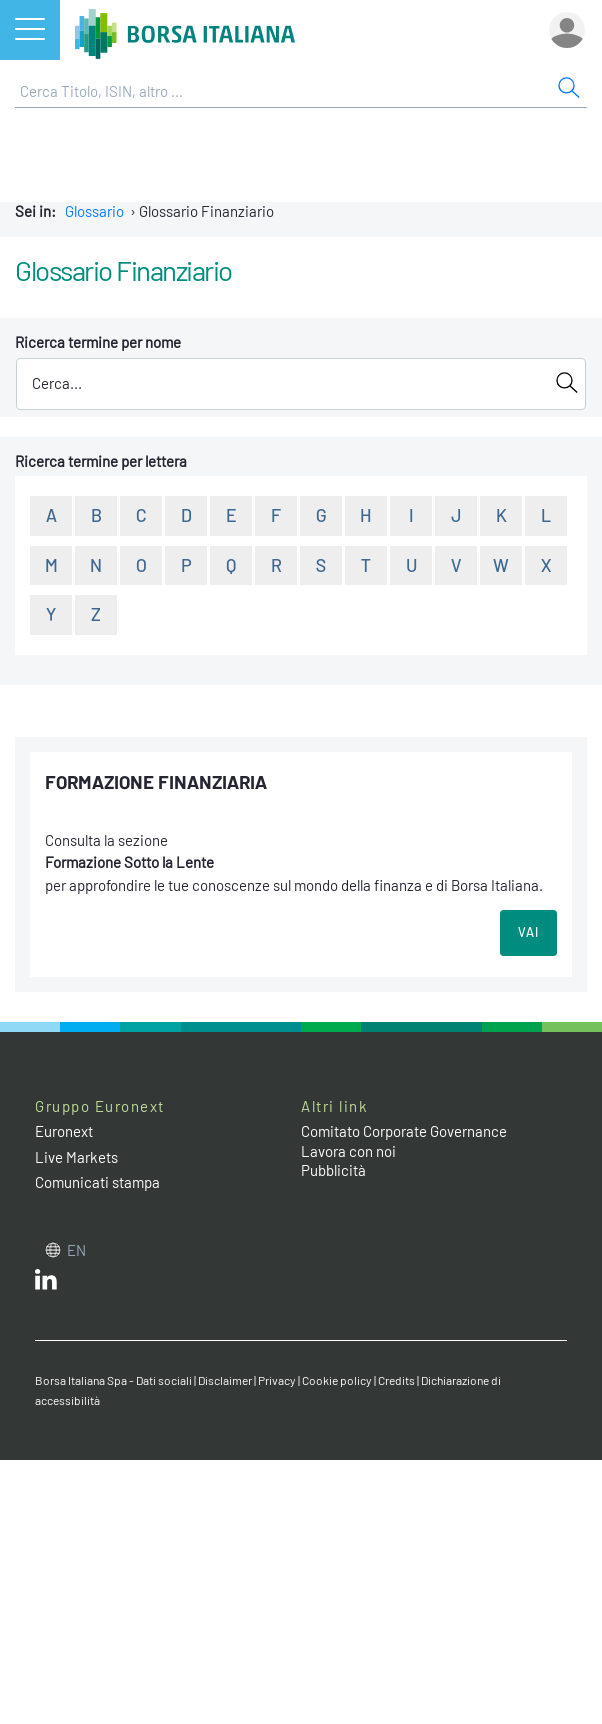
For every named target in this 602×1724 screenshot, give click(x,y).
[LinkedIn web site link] (46, 1284)
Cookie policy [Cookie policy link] (337, 1380)
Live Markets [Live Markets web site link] (76, 1157)
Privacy (277, 1380)
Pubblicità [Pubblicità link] (333, 1170)
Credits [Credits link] (396, 1380)
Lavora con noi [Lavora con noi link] (348, 1151)
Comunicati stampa (97, 1182)
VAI (528, 932)
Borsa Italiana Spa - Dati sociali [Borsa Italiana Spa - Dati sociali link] (113, 1380)
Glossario (94, 211)
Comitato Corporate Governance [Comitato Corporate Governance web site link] (404, 1131)
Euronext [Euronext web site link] (64, 1131)
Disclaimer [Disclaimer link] (225, 1380)
